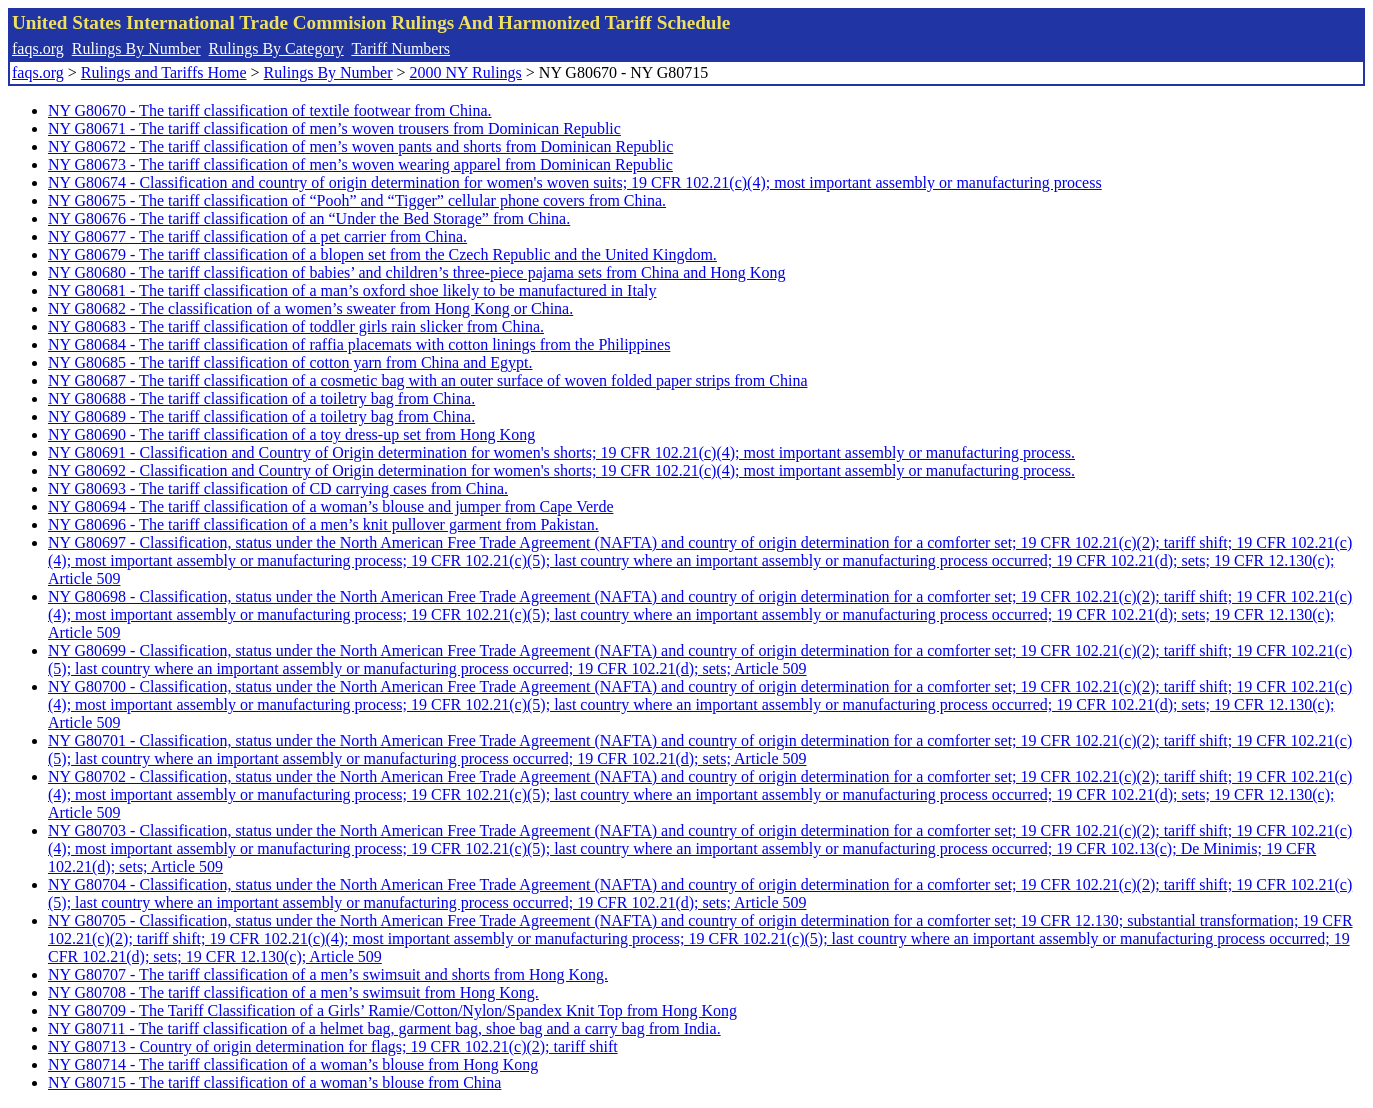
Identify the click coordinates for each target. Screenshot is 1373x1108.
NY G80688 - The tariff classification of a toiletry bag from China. (261, 398)
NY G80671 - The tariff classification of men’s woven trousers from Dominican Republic (334, 128)
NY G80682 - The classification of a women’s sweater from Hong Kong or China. (310, 308)
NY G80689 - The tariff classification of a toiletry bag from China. (261, 416)
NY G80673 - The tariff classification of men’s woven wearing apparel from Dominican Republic (360, 164)
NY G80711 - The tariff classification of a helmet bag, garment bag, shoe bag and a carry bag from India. (384, 1028)
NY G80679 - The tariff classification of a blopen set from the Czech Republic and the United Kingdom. (382, 254)
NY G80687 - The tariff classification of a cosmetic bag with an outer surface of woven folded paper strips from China (427, 380)
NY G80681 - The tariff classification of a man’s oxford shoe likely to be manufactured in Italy (352, 290)
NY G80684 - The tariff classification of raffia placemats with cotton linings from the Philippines (359, 344)
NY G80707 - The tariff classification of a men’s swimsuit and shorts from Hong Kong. (328, 974)
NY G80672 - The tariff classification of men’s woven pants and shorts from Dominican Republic (360, 146)
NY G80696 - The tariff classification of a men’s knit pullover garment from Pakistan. (323, 524)
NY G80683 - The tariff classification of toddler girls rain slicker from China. (296, 326)
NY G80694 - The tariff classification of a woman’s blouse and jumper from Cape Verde (330, 506)
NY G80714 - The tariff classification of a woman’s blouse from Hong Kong (293, 1064)
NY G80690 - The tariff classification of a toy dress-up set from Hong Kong (291, 434)
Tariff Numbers (400, 48)
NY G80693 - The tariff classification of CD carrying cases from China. (278, 488)
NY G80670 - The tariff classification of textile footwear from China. (270, 110)
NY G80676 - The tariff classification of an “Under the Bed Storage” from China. (309, 218)
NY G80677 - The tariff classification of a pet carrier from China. (257, 236)
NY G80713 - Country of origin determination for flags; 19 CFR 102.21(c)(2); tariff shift (333, 1046)
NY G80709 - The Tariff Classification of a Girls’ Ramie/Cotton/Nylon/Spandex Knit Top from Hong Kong (392, 1010)
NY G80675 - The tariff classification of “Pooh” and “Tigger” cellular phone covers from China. (357, 200)
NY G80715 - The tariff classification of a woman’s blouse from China (274, 1082)
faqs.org (38, 48)
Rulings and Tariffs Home (164, 72)
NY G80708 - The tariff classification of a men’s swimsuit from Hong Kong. (293, 992)
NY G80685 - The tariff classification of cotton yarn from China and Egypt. (290, 362)
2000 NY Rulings (466, 72)
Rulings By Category (276, 48)
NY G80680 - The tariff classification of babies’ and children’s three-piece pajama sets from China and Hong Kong (416, 272)
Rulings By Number (136, 48)
